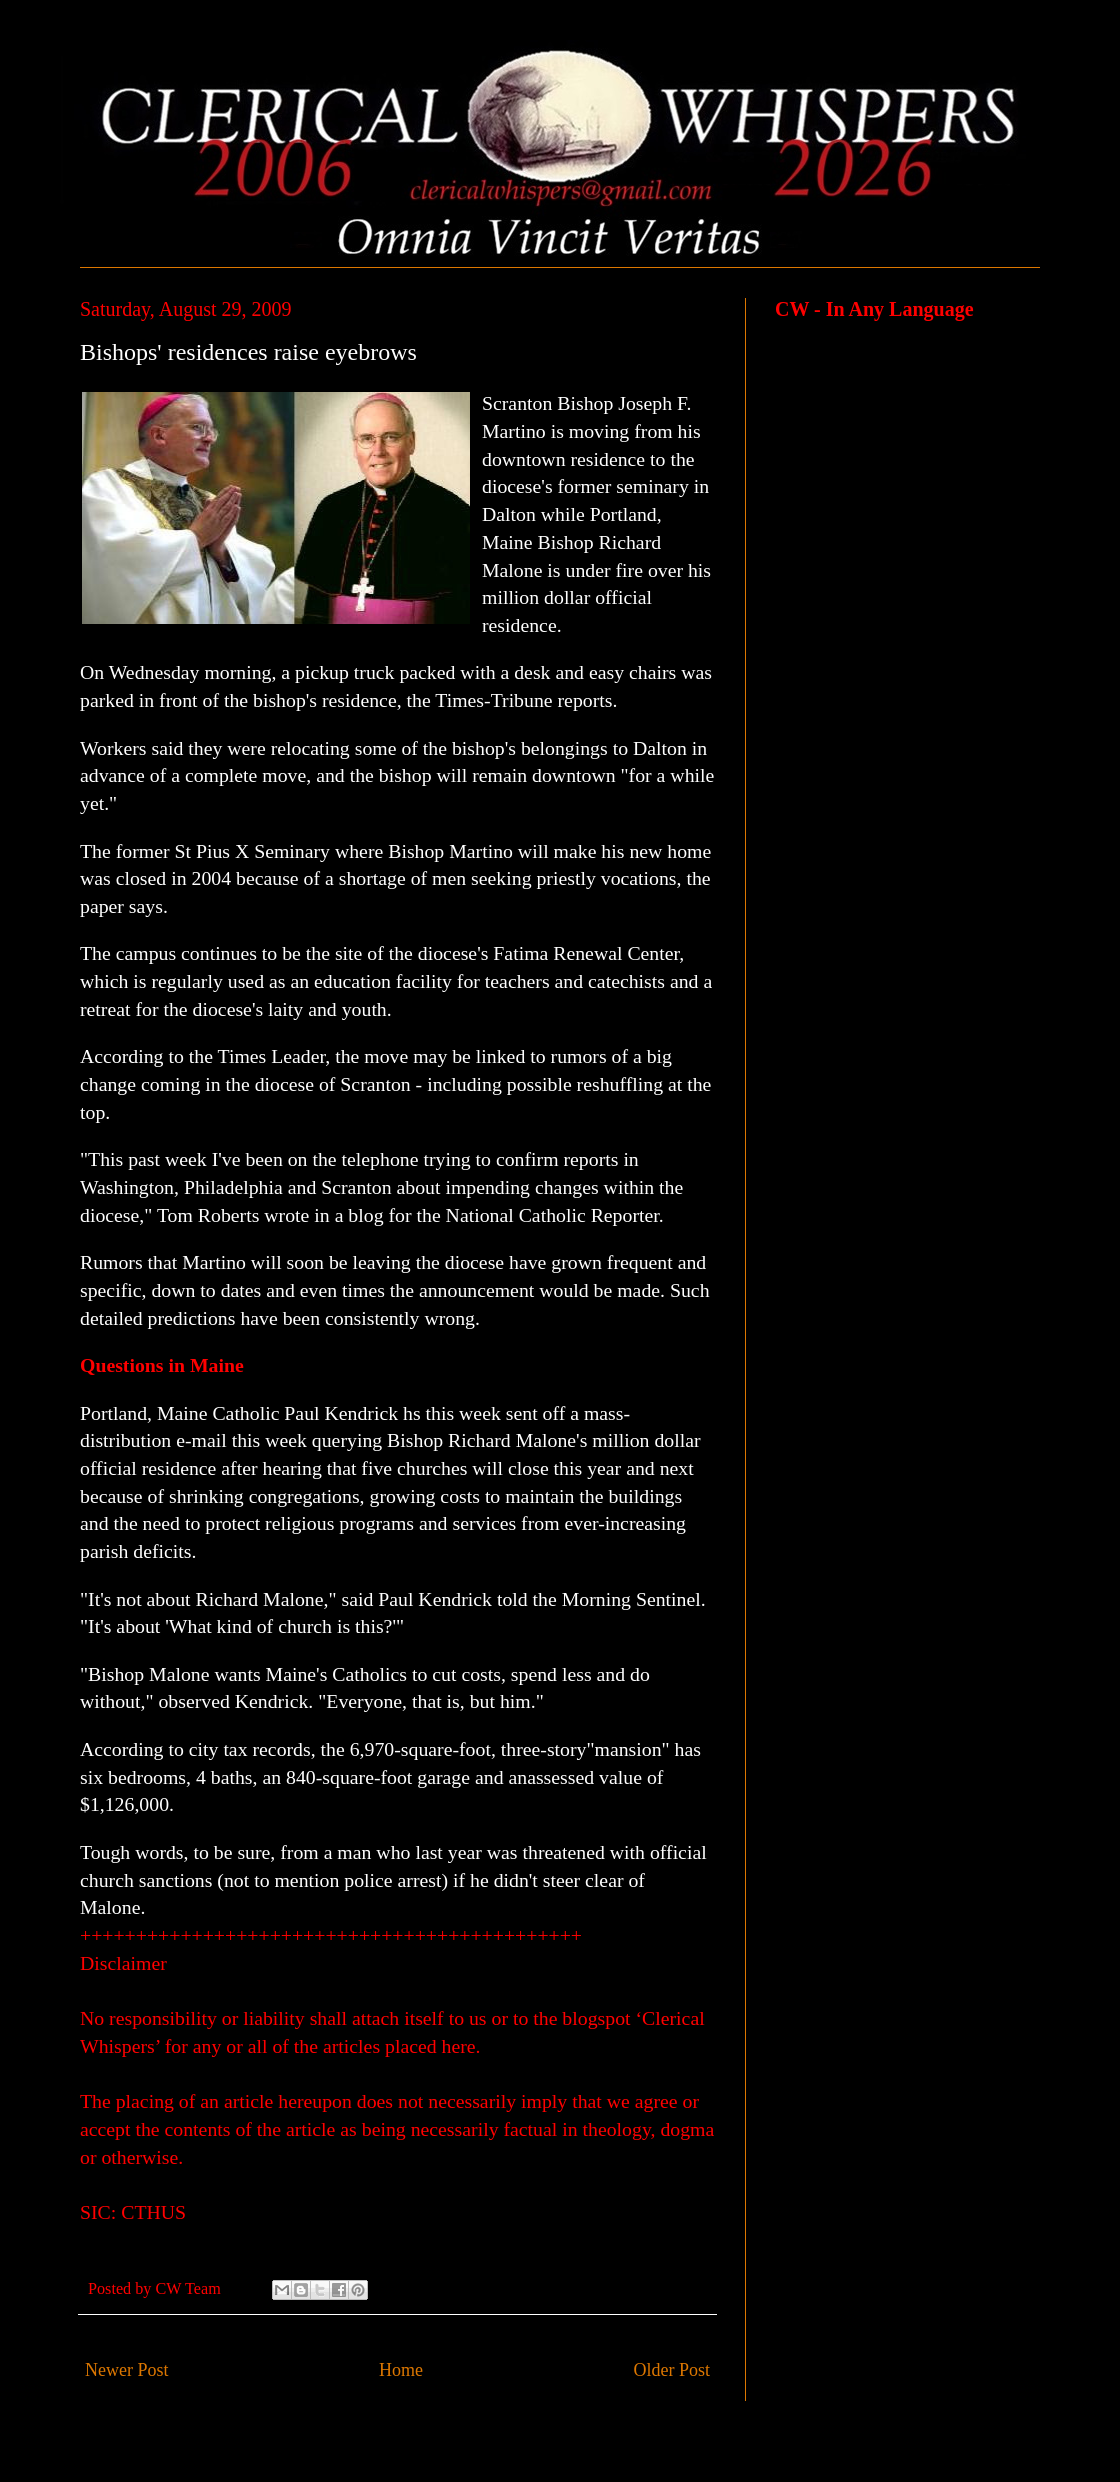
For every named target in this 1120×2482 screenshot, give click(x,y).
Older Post (672, 2370)
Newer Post (127, 2370)
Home (401, 2370)
